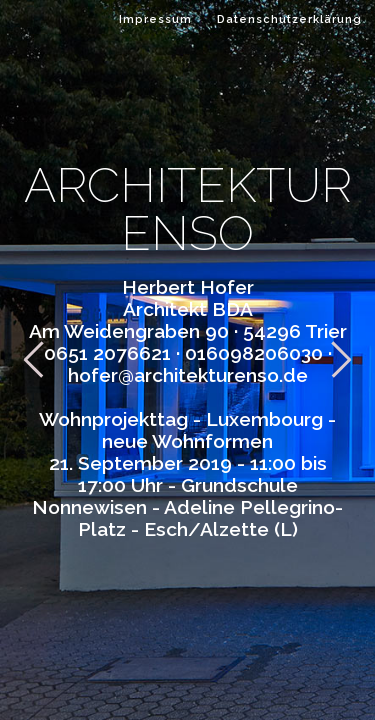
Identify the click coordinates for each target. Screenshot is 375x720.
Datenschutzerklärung (289, 19)
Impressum (155, 19)
